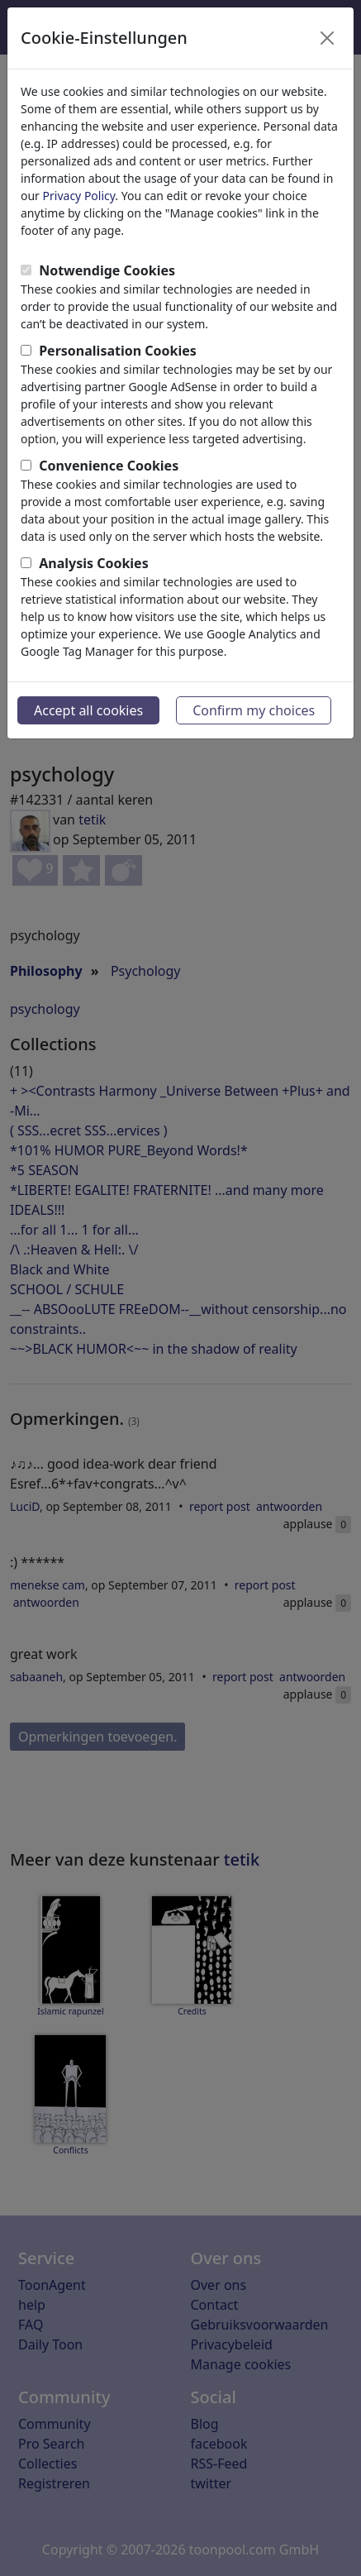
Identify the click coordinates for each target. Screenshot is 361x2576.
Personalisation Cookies (118, 351)
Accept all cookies (88, 710)
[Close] (327, 38)
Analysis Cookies (94, 563)
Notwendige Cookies (107, 270)
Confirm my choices (253, 710)
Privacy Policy (79, 195)
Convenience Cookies (108, 465)
